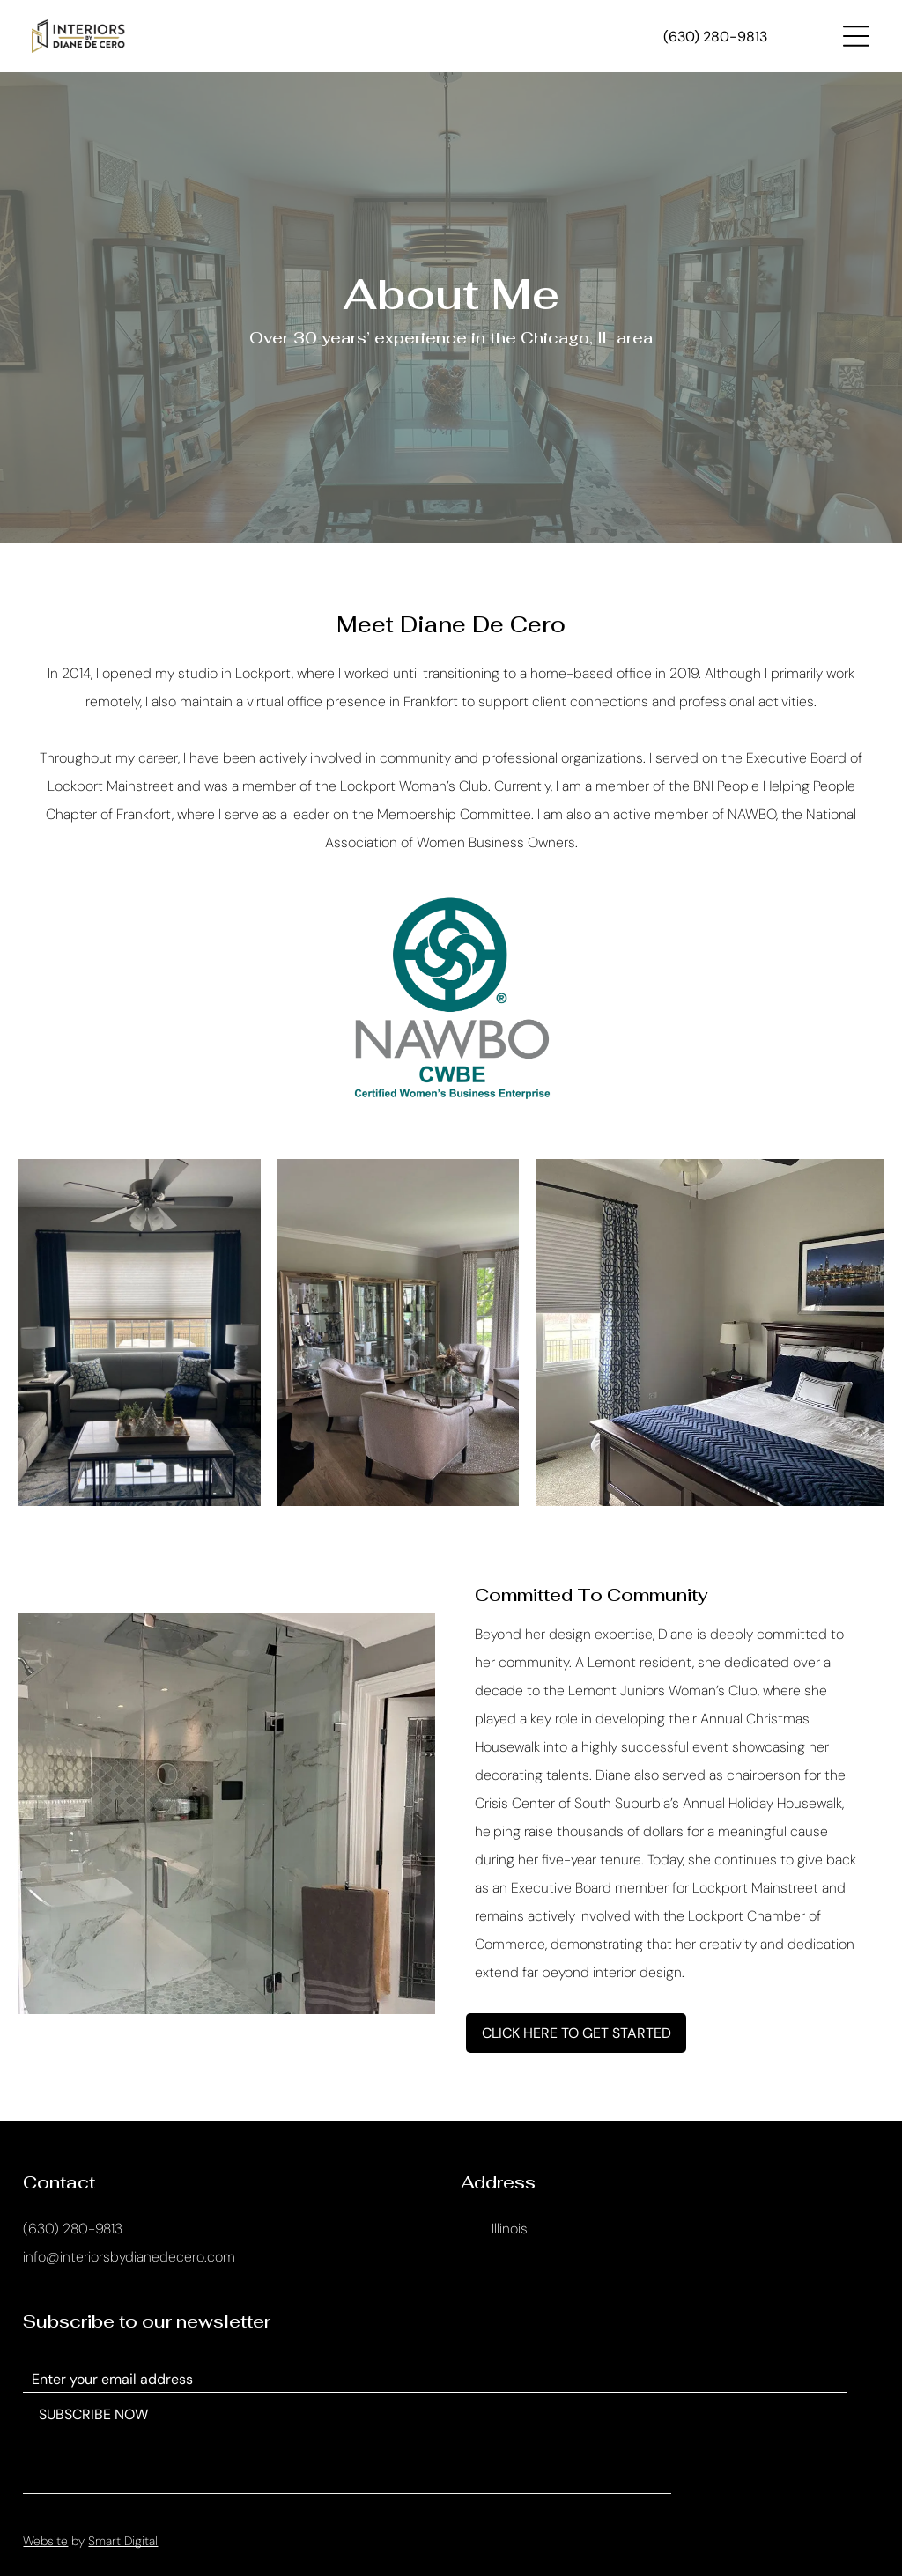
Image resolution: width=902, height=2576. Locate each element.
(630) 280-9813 (72, 2228)
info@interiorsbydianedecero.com (129, 2257)
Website (45, 2541)
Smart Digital (123, 2541)
